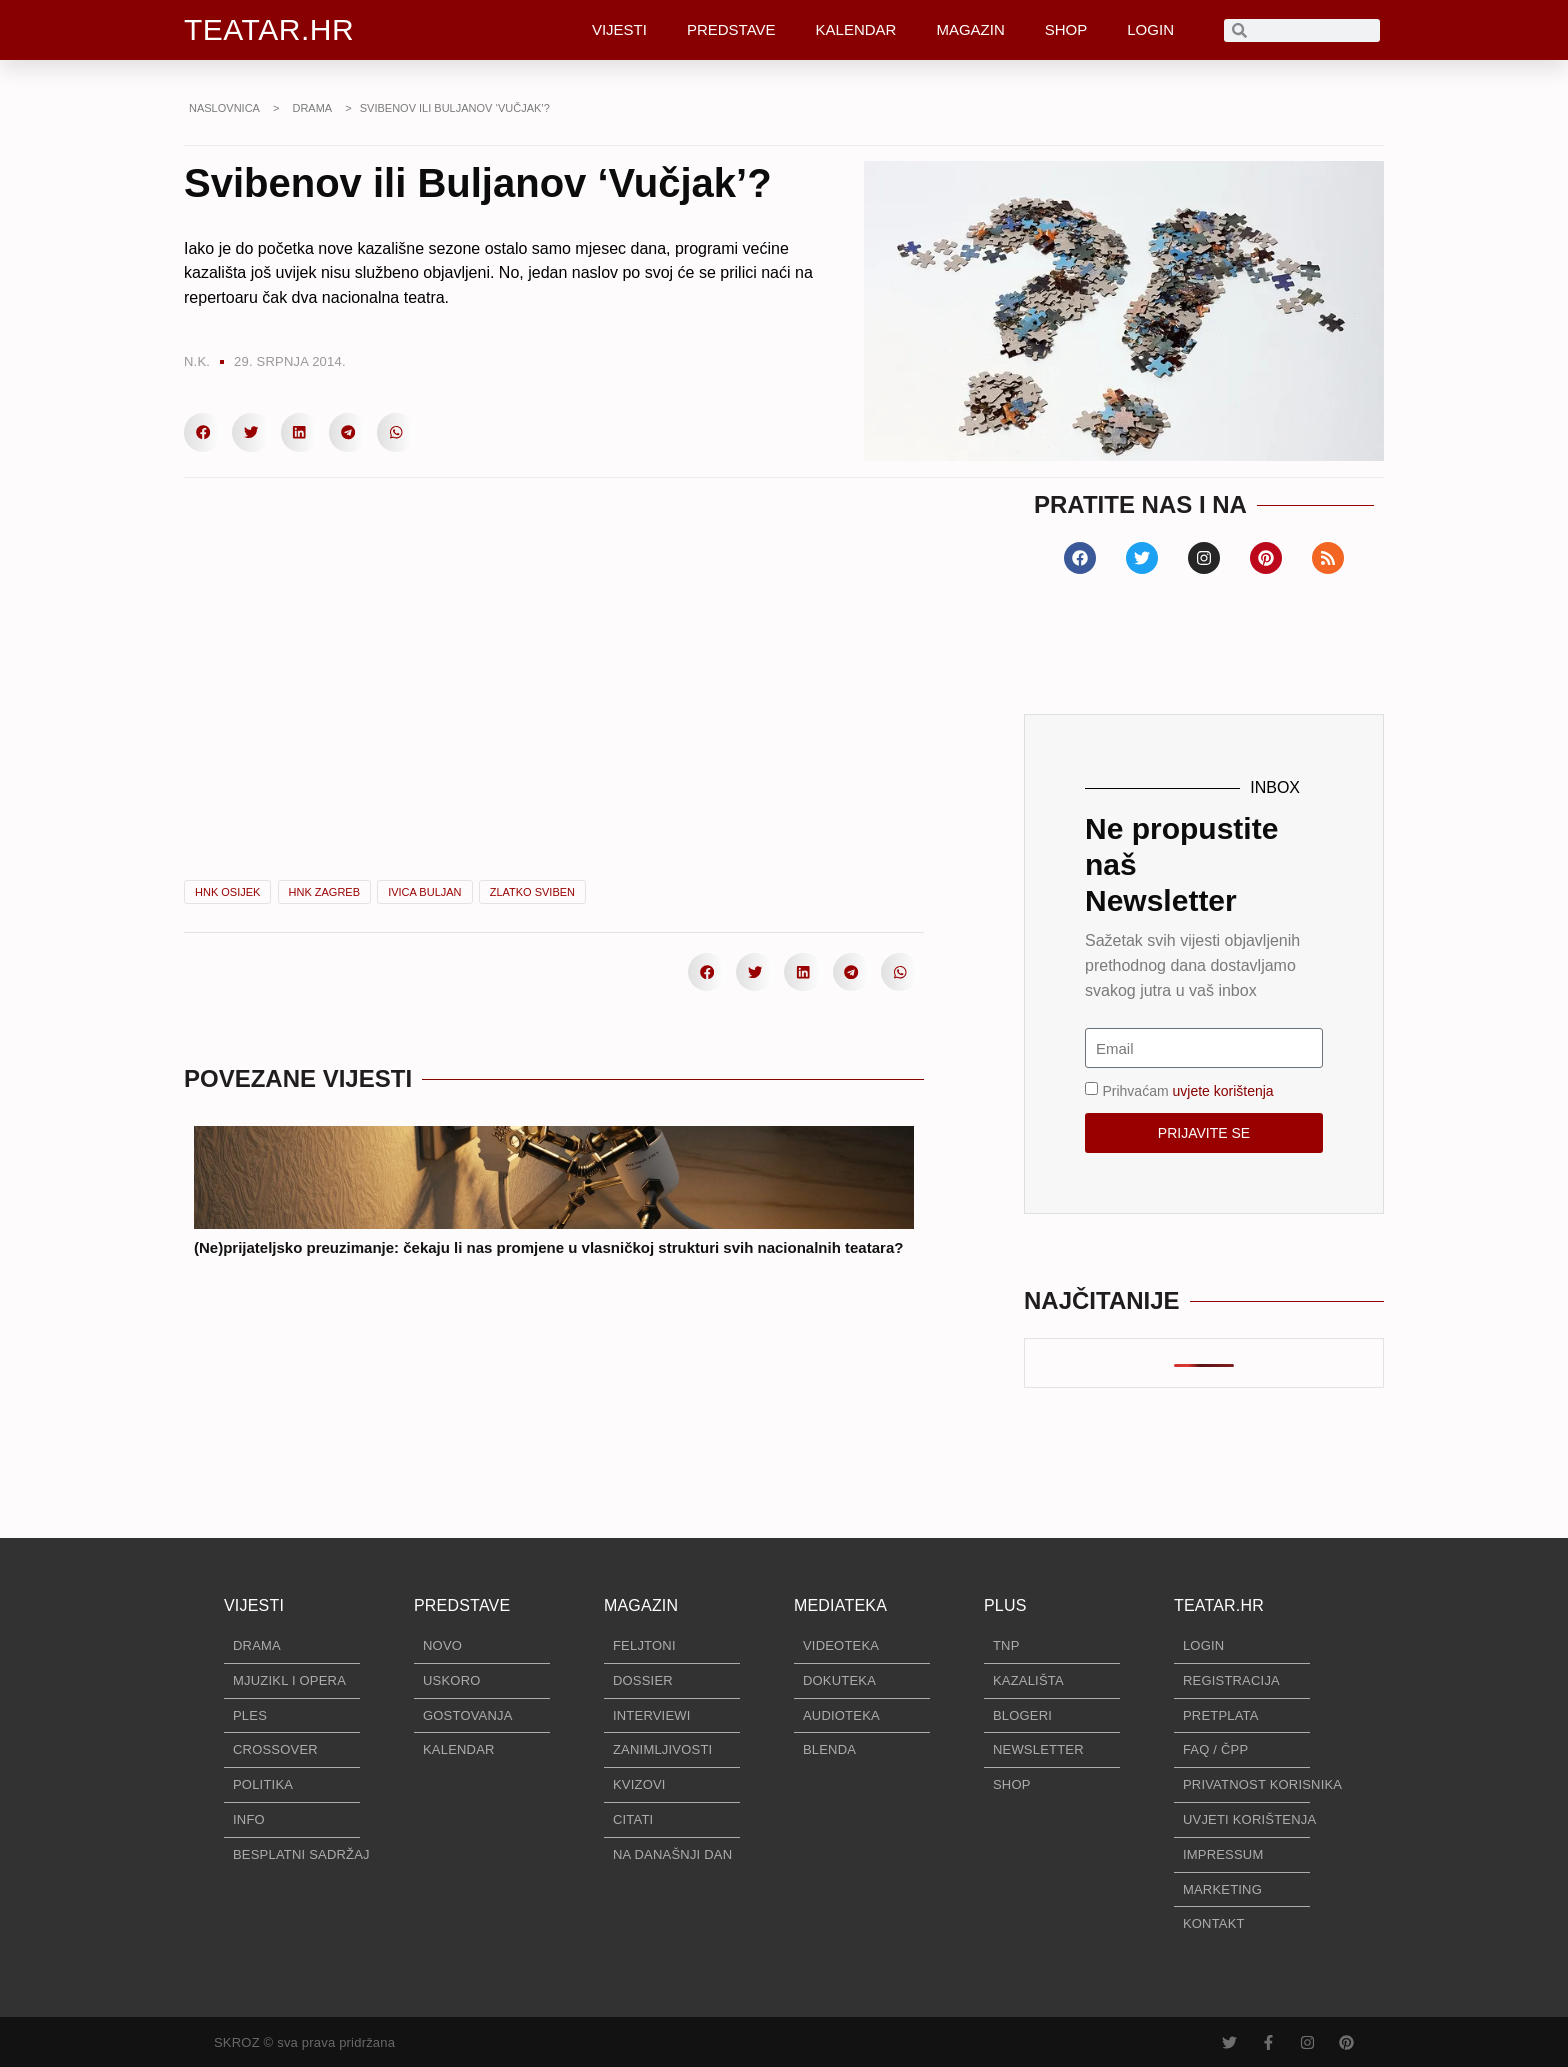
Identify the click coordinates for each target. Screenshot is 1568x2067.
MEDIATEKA (840, 1605)
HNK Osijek (227, 892)
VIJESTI (619, 29)
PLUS (1005, 1605)
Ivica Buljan (424, 892)
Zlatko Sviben (532, 892)
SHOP (1066, 29)
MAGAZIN (970, 29)
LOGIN (1150, 29)
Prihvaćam (1187, 1091)
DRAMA (312, 108)
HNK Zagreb (325, 892)
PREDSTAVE (731, 29)
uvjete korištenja (1222, 1091)
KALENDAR (856, 29)
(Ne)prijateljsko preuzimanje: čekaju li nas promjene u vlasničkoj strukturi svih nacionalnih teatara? (548, 1247)
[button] (203, 432)
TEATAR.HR (269, 29)
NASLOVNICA (224, 108)
